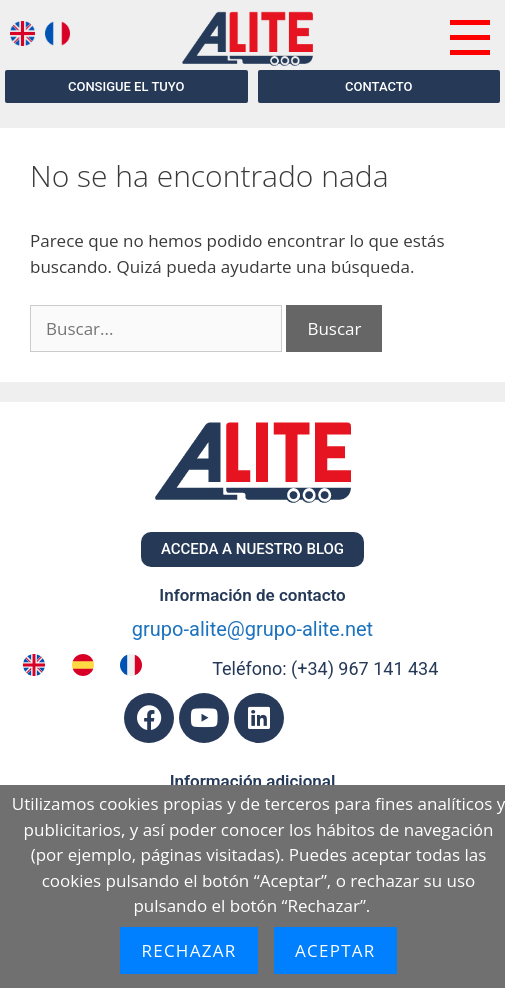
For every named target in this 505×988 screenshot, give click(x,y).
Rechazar (188, 950)
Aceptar (335, 950)
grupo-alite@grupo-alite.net (252, 629)
